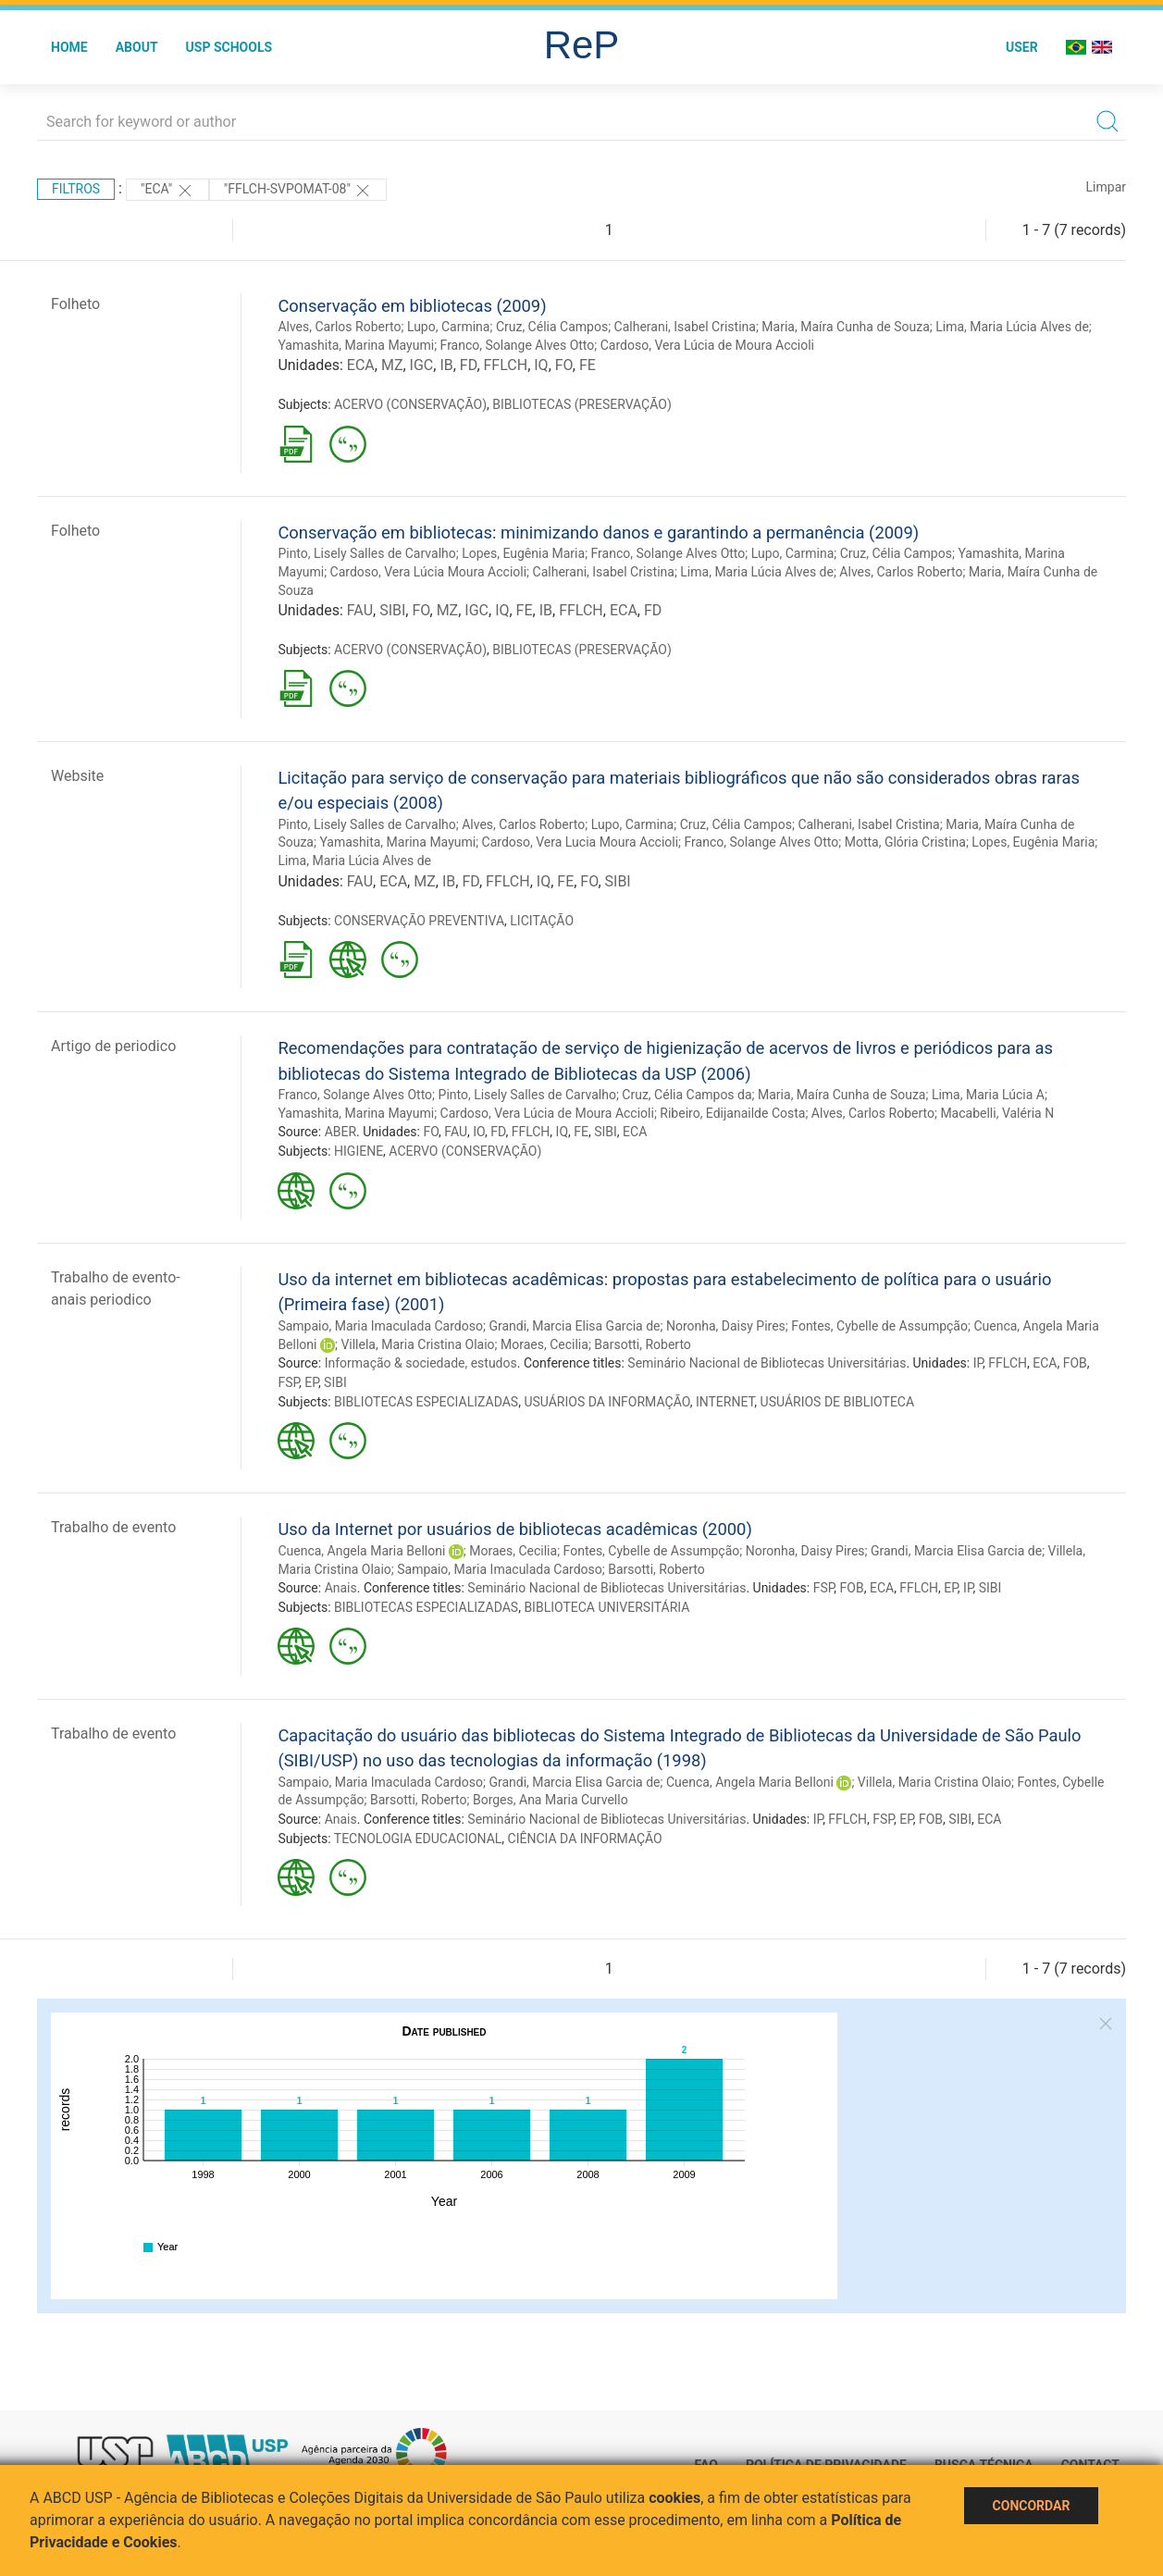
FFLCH (506, 365)
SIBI (392, 610)
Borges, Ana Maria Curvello (550, 1799)
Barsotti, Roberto (642, 1344)
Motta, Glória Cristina (905, 842)
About (137, 47)
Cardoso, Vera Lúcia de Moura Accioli (707, 345)
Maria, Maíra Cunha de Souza (845, 326)
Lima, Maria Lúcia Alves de (1012, 326)
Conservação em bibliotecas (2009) (412, 306)
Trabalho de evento (113, 1527)
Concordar (1031, 2505)
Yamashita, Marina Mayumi (356, 345)
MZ (392, 365)
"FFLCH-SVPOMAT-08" (298, 190)
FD (468, 365)
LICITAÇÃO (542, 920)
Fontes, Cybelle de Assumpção (879, 1326)
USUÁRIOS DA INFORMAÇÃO (606, 1401)
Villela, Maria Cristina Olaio (417, 1344)
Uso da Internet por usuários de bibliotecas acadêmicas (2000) (514, 1529)
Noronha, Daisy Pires (726, 1326)
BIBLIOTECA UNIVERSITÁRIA (606, 1607)
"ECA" (167, 190)
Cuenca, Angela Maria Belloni (361, 1550)
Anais (341, 1587)
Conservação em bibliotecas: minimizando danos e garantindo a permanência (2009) (598, 532)
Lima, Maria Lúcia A (988, 1094)
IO (479, 1131)
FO (564, 365)
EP (311, 1382)
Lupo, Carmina (448, 326)
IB (445, 365)
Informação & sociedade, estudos (421, 1363)
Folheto (75, 304)
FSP (288, 1382)
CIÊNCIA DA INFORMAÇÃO (585, 1838)
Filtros (76, 188)
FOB (1075, 1363)
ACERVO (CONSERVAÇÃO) (410, 404)
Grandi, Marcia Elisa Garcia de (574, 1326)
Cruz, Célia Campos (552, 326)
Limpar (1106, 187)
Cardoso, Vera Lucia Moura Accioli (580, 842)
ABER (340, 1131)
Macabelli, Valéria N (997, 1113)
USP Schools (229, 47)
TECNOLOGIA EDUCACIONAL (418, 1838)
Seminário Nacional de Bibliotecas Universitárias (766, 1363)
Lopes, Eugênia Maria (523, 553)
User (1022, 47)
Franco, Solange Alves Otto (517, 345)
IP (978, 1363)
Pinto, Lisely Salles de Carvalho (366, 553)
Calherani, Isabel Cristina (685, 326)
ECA (361, 365)
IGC (422, 365)
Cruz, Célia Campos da (686, 1094)
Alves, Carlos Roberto (339, 326)
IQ (541, 365)
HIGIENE (358, 1151)
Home (69, 47)
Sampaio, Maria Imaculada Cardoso (380, 1326)
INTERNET (725, 1401)
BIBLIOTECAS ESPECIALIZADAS (426, 1401)
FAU (360, 610)
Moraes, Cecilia (544, 1344)
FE (587, 365)
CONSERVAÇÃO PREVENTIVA (419, 920)
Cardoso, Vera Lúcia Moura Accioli (428, 571)
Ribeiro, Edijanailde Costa (732, 1113)
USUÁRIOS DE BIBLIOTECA (838, 1401)
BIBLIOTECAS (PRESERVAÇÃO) (582, 404)
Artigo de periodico (113, 1046)
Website (77, 776)
